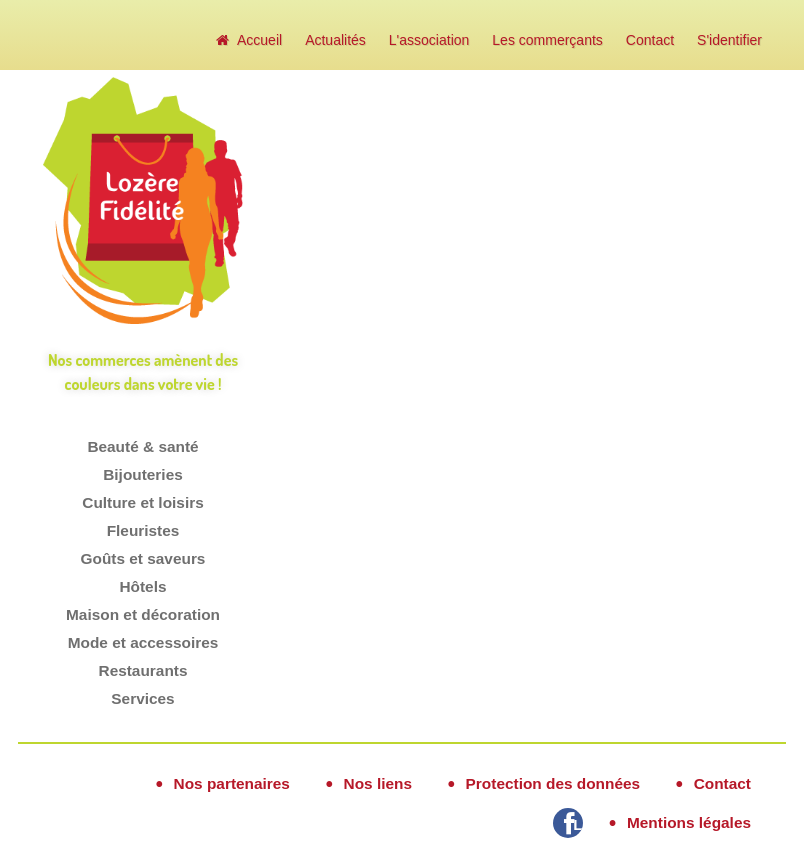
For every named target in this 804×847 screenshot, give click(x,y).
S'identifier (729, 40)
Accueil (249, 40)
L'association (429, 40)
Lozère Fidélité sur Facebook (578, 824)
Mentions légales (689, 822)
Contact (650, 40)
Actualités (335, 40)
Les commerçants (547, 40)
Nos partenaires (232, 783)
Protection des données (553, 783)
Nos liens (378, 783)
